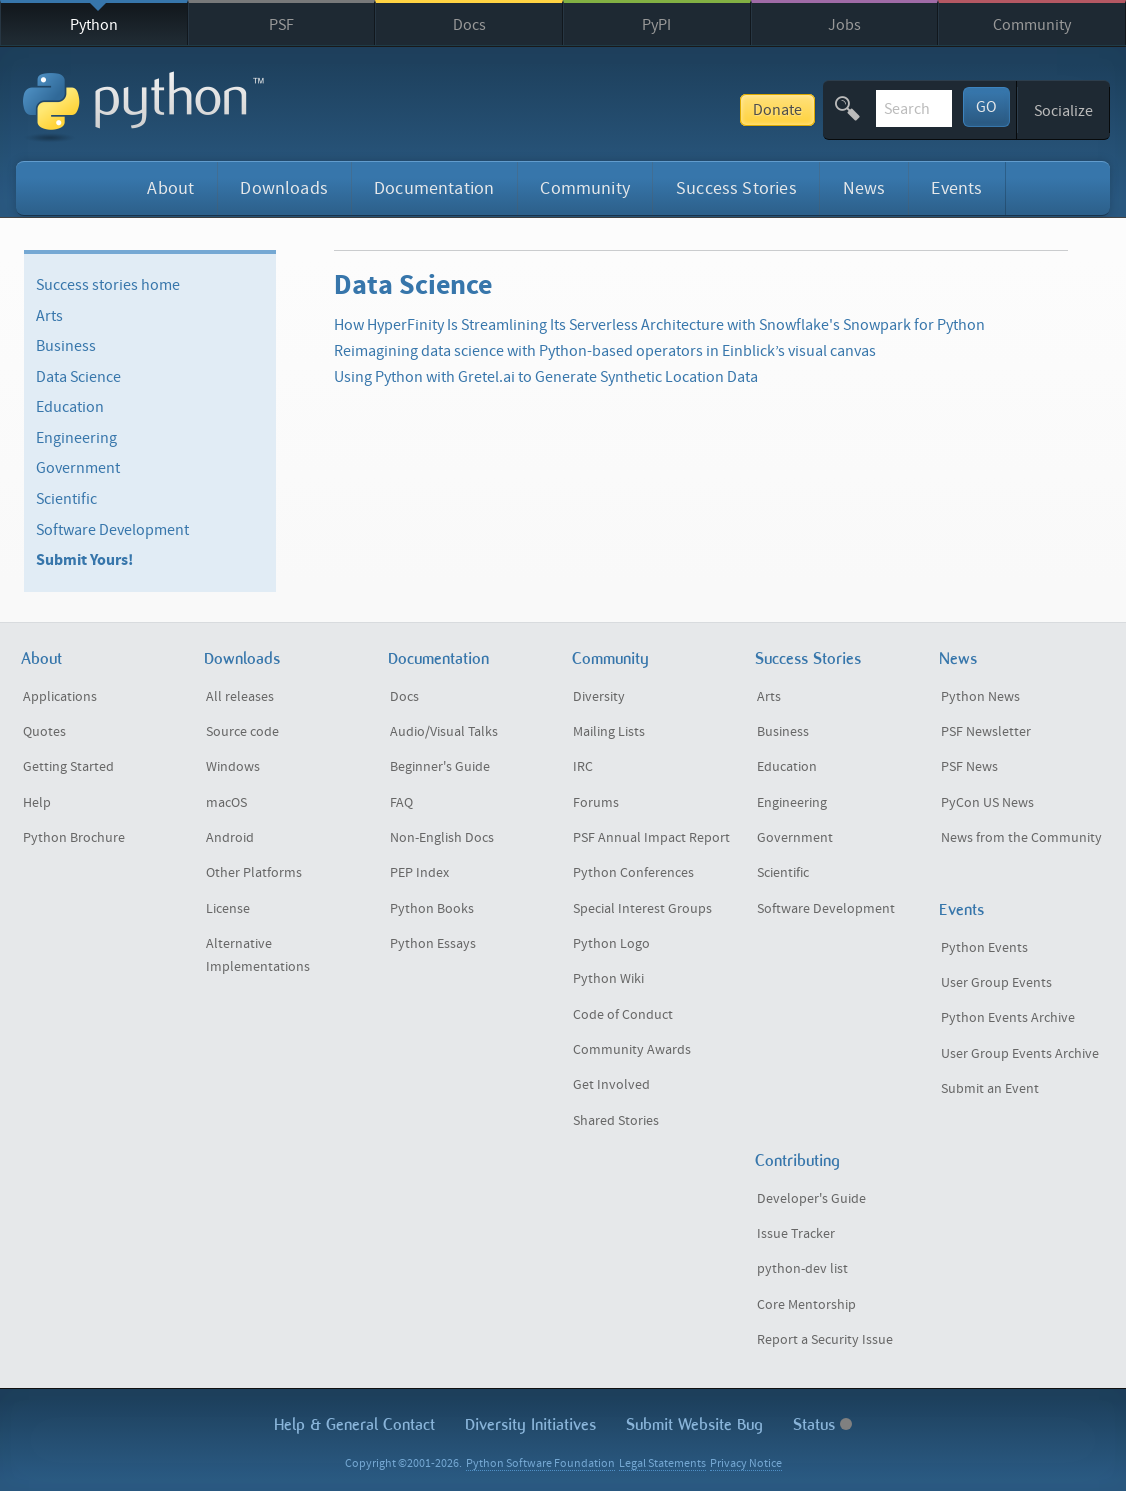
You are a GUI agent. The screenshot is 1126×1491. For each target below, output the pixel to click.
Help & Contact (354, 1424)
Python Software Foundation (540, 1463)
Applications (60, 697)
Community (1032, 25)
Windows (233, 767)
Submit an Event (990, 1089)
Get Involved (611, 1085)
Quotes (44, 732)
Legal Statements (662, 1463)
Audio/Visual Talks (444, 732)
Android (230, 838)
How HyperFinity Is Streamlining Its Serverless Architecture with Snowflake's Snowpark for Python (659, 325)
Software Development (112, 529)
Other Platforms (254, 873)
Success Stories (736, 188)
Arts (49, 315)
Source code (242, 732)
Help (37, 803)
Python (94, 25)
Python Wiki (608, 979)
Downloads (284, 188)
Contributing (797, 1160)
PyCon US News (987, 803)
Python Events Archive (1008, 1018)
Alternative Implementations (258, 955)
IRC (583, 767)
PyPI (656, 25)
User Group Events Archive (1020, 1054)
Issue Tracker (796, 1234)
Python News (980, 697)
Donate (629, 110)
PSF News (969, 767)
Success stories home (108, 285)
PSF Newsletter (986, 732)
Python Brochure (74, 838)
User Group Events (996, 983)
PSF (281, 25)
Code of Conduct (623, 1015)
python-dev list (802, 1269)
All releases (240, 697)
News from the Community (1021, 838)
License (228, 909)
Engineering (76, 438)
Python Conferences (633, 873)
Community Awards (632, 1050)
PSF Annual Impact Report (651, 838)
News (864, 188)
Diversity (599, 697)
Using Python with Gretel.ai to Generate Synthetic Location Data (546, 377)
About (170, 188)
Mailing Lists (609, 732)
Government (78, 468)
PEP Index (419, 873)
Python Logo (611, 944)
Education (70, 407)
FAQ (401, 803)
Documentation (434, 188)
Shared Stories (616, 1121)
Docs (469, 25)
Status (822, 1424)
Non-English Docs (442, 838)
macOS (226, 803)
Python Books (432, 909)
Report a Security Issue (825, 1340)
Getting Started (68, 767)
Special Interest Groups (642, 909)
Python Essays (433, 944)
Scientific (66, 499)
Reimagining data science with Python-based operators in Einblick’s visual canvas (605, 351)
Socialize (1063, 111)
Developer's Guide (811, 1199)
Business (66, 346)
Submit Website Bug (694, 1424)
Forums (596, 803)
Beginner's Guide (440, 767)
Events (956, 188)
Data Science (78, 377)
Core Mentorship (806, 1305)
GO (986, 107)
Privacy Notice (746, 1463)
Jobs (844, 25)
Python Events (984, 948)
